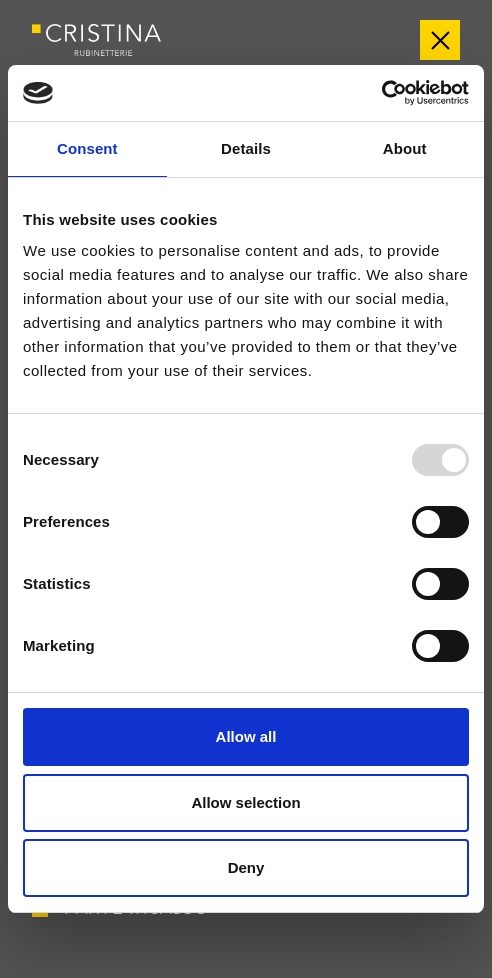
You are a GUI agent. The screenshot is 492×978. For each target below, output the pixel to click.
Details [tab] (246, 148)
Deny (246, 867)
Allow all (246, 736)
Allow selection (245, 802)
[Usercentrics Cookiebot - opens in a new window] (381, 93)
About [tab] (405, 148)
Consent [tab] (87, 148)
